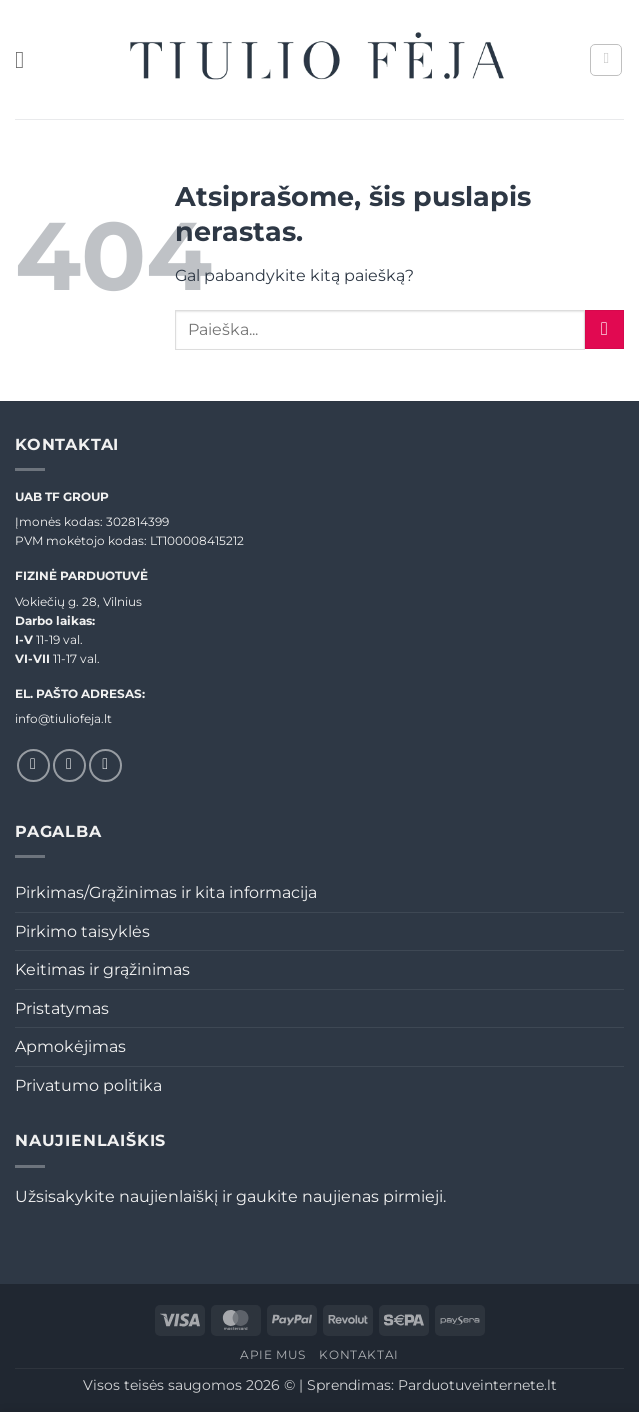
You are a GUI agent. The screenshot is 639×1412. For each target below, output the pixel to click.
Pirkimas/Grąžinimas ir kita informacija (166, 892)
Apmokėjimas (70, 1046)
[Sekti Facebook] (33, 765)
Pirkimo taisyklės (82, 931)
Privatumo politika (88, 1085)
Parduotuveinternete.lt (477, 1385)
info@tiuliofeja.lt (63, 718)
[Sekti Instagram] (69, 765)
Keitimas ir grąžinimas (102, 969)
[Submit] (604, 329)
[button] (27, 59)
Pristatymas (62, 1008)
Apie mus (273, 1354)
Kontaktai (359, 1354)
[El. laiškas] (105, 765)
